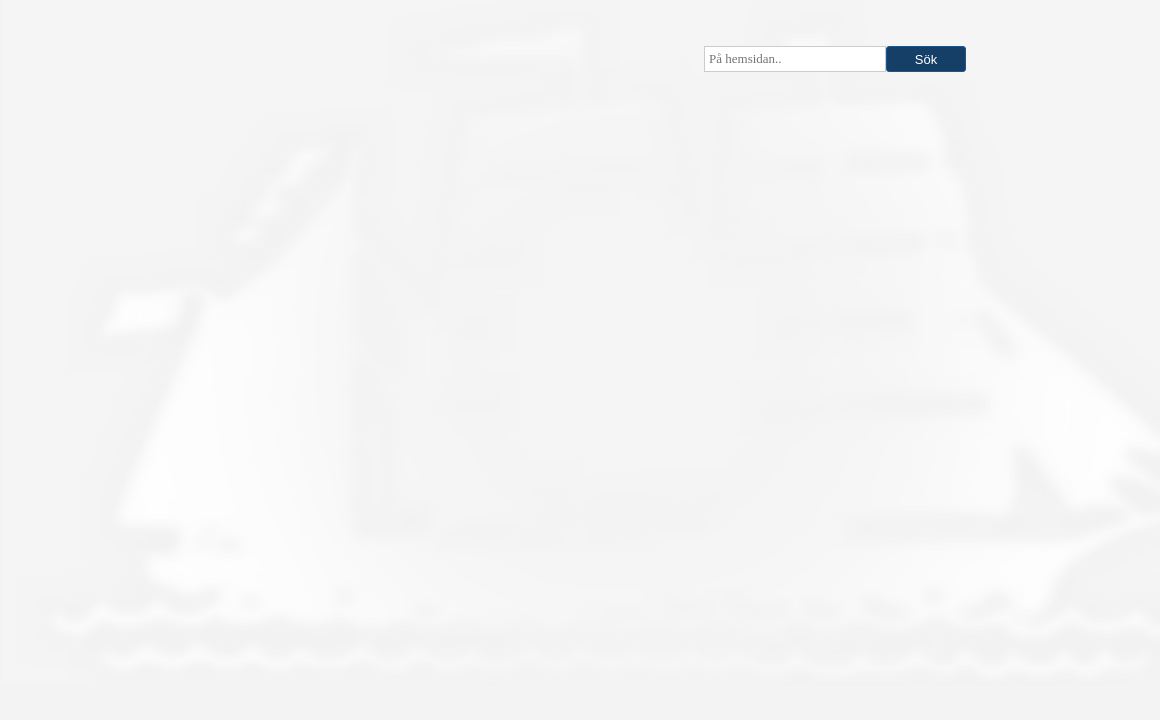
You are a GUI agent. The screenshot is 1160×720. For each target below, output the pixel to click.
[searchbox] (795, 59)
